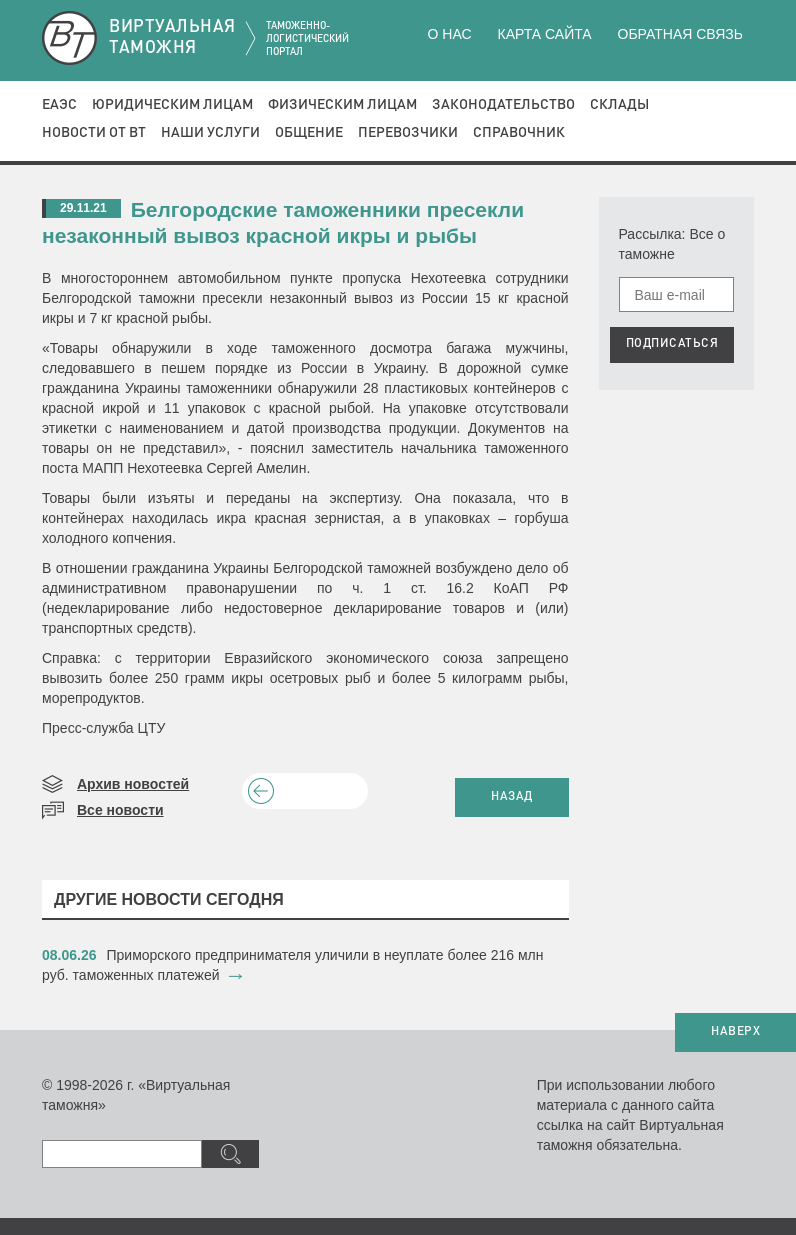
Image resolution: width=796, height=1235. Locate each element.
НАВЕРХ (735, 1032)
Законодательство (503, 105)
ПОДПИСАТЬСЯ (672, 344)
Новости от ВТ (94, 133)
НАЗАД (512, 797)
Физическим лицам (342, 105)
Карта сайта (544, 34)
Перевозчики (408, 133)
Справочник (519, 133)
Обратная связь (680, 34)
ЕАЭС (59, 105)
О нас (450, 34)
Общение (309, 133)
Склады (619, 105)
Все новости (120, 810)
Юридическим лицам (172, 105)
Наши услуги (210, 133)
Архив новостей (133, 784)
